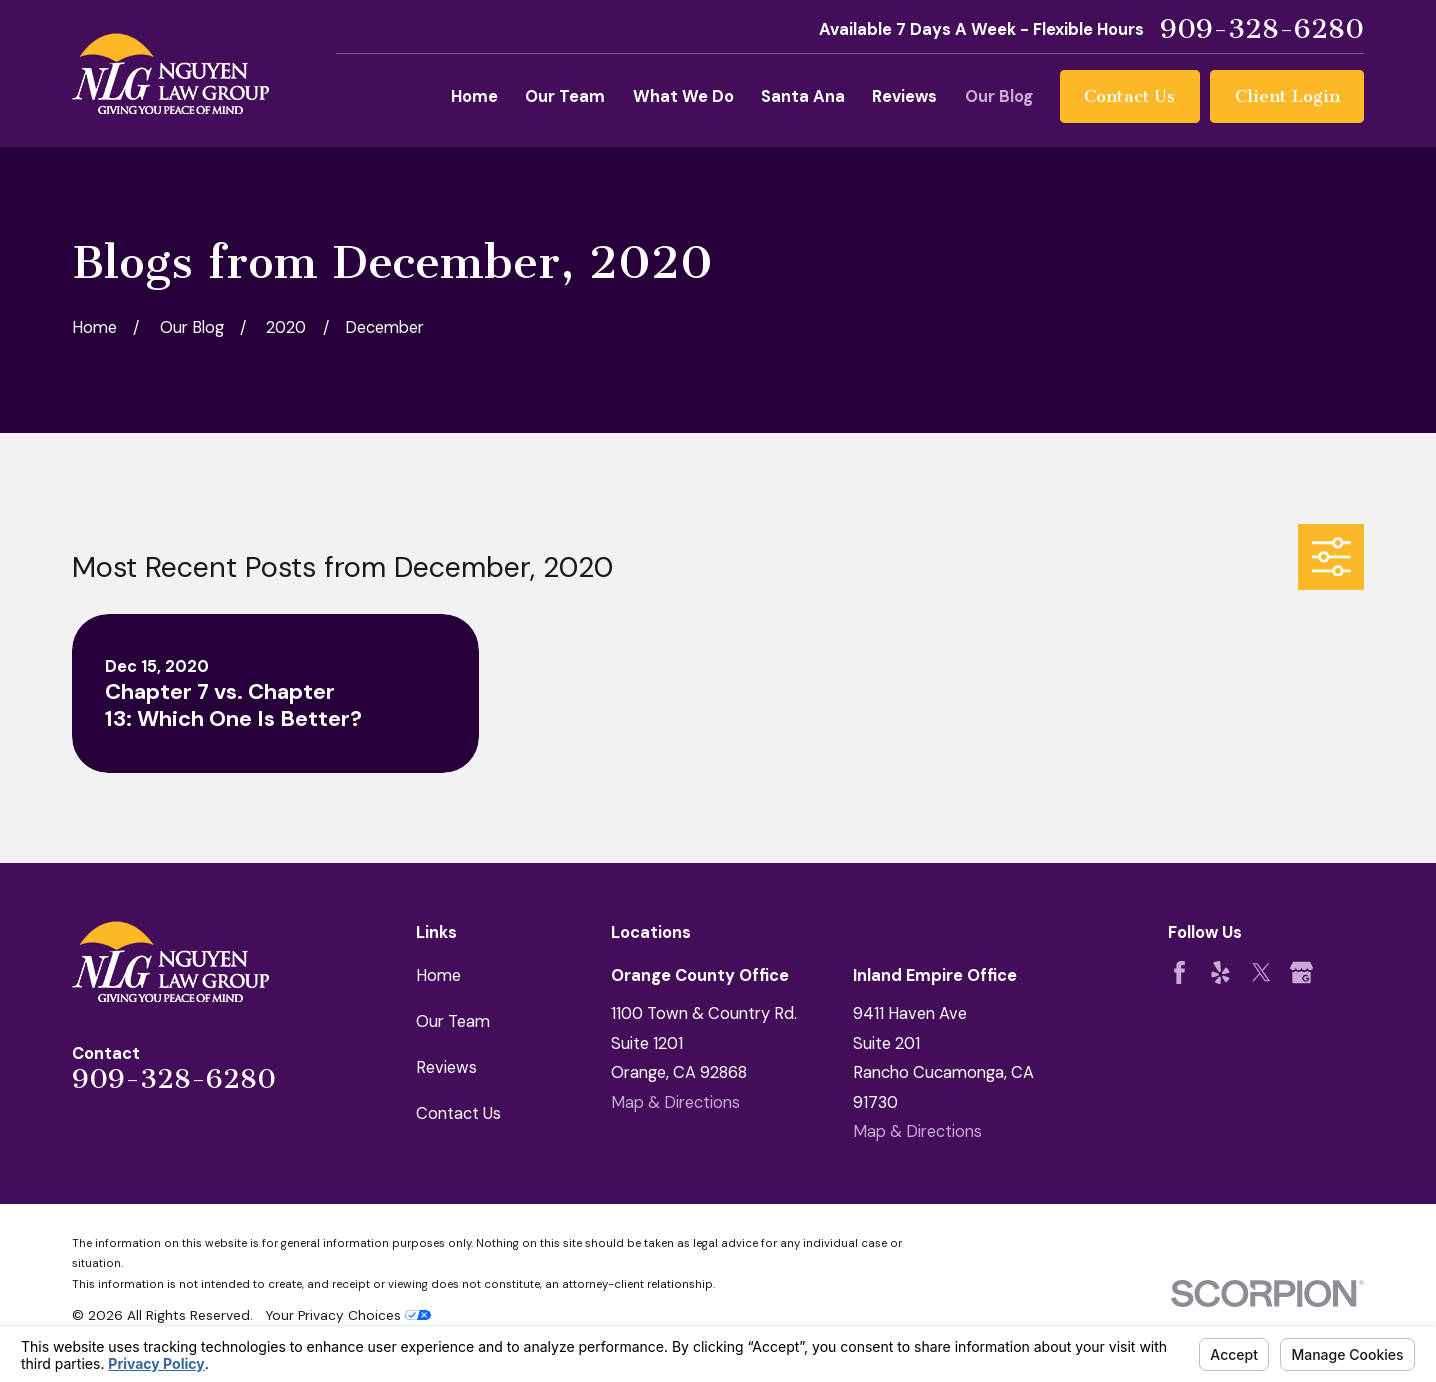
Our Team (453, 1021)
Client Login (1287, 96)
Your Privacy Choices (348, 1315)
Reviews (446, 1067)
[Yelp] (1220, 972)
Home (438, 975)
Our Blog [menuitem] (999, 96)
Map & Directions (675, 1102)
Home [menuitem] (474, 96)
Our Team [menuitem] (565, 96)
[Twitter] (1261, 972)
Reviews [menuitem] (904, 96)
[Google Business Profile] (1301, 972)
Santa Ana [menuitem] (803, 96)
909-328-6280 (1262, 29)
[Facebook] (1179, 972)
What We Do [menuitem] (683, 96)
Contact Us (1129, 96)
